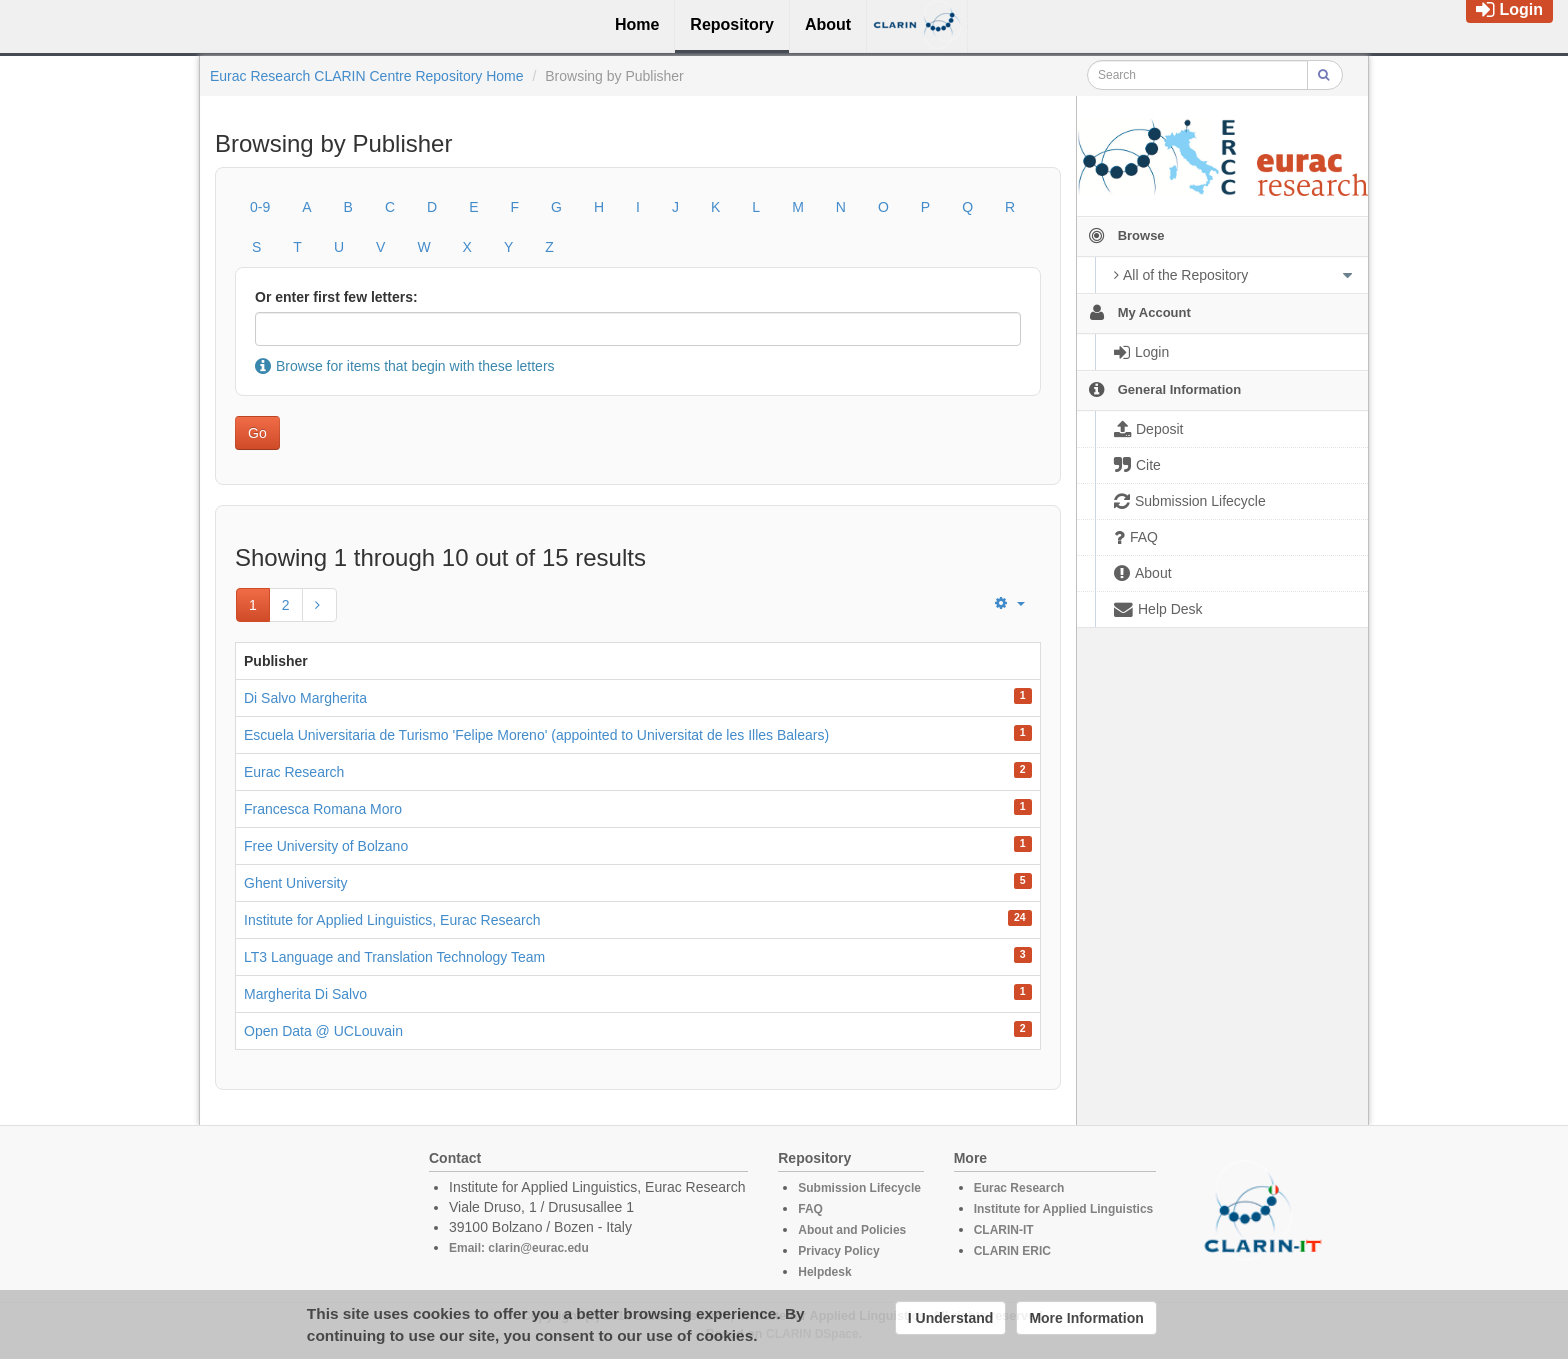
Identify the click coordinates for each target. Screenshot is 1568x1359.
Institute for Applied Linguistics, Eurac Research (392, 920)
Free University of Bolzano (326, 846)
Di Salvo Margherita (305, 698)
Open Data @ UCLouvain (323, 1031)
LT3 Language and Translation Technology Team (394, 957)
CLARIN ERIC (1012, 1251)
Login (1509, 9)
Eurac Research (294, 772)
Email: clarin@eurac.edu (519, 1248)
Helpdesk (824, 1272)
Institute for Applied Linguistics (1064, 1209)
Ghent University (295, 883)
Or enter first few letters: (336, 297)
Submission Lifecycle (859, 1188)
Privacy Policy (838, 1251)
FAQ (810, 1209)
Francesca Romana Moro (323, 809)
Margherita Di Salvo (305, 994)
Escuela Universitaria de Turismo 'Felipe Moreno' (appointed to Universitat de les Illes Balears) (536, 735)
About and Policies (852, 1230)
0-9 (260, 207)
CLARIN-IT (1004, 1230)
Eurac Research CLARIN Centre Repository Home (367, 76)
